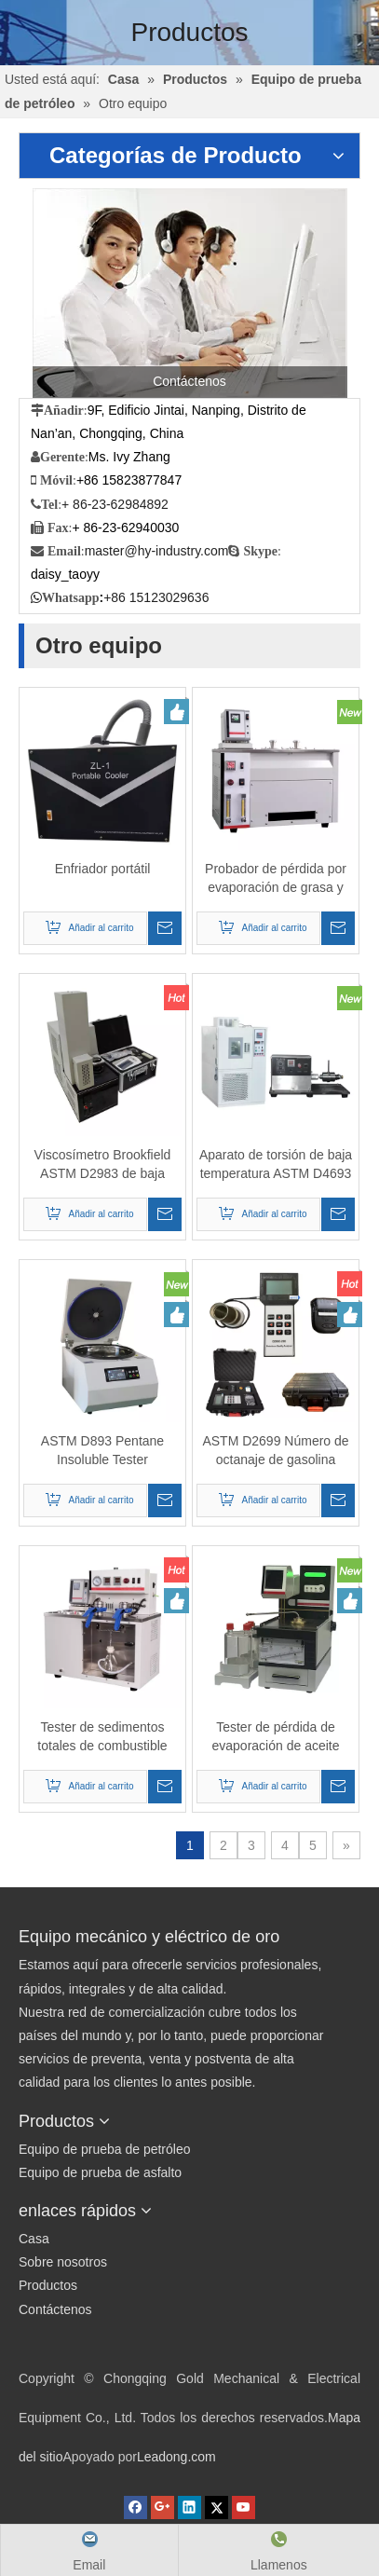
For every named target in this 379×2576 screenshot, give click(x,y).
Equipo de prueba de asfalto (100, 2172)
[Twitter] (218, 2506)
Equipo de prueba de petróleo (104, 2149)
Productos (48, 2285)
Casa (34, 2238)
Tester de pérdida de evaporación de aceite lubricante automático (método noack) (276, 1737)
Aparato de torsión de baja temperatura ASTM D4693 (275, 1164)
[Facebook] (137, 2506)
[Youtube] (243, 2506)
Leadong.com (176, 2456)
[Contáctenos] (190, 293)
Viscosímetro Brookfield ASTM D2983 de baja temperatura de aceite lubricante (102, 1165)
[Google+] (164, 2506)
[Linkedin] (191, 2506)
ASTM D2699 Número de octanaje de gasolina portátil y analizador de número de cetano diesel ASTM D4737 (275, 1451)
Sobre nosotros (63, 2261)
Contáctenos (55, 2309)
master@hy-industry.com (157, 550)
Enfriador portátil (103, 868)
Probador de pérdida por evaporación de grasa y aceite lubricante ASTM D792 (275, 879)
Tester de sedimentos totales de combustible (102, 1736)
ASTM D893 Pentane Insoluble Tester (102, 1450)
